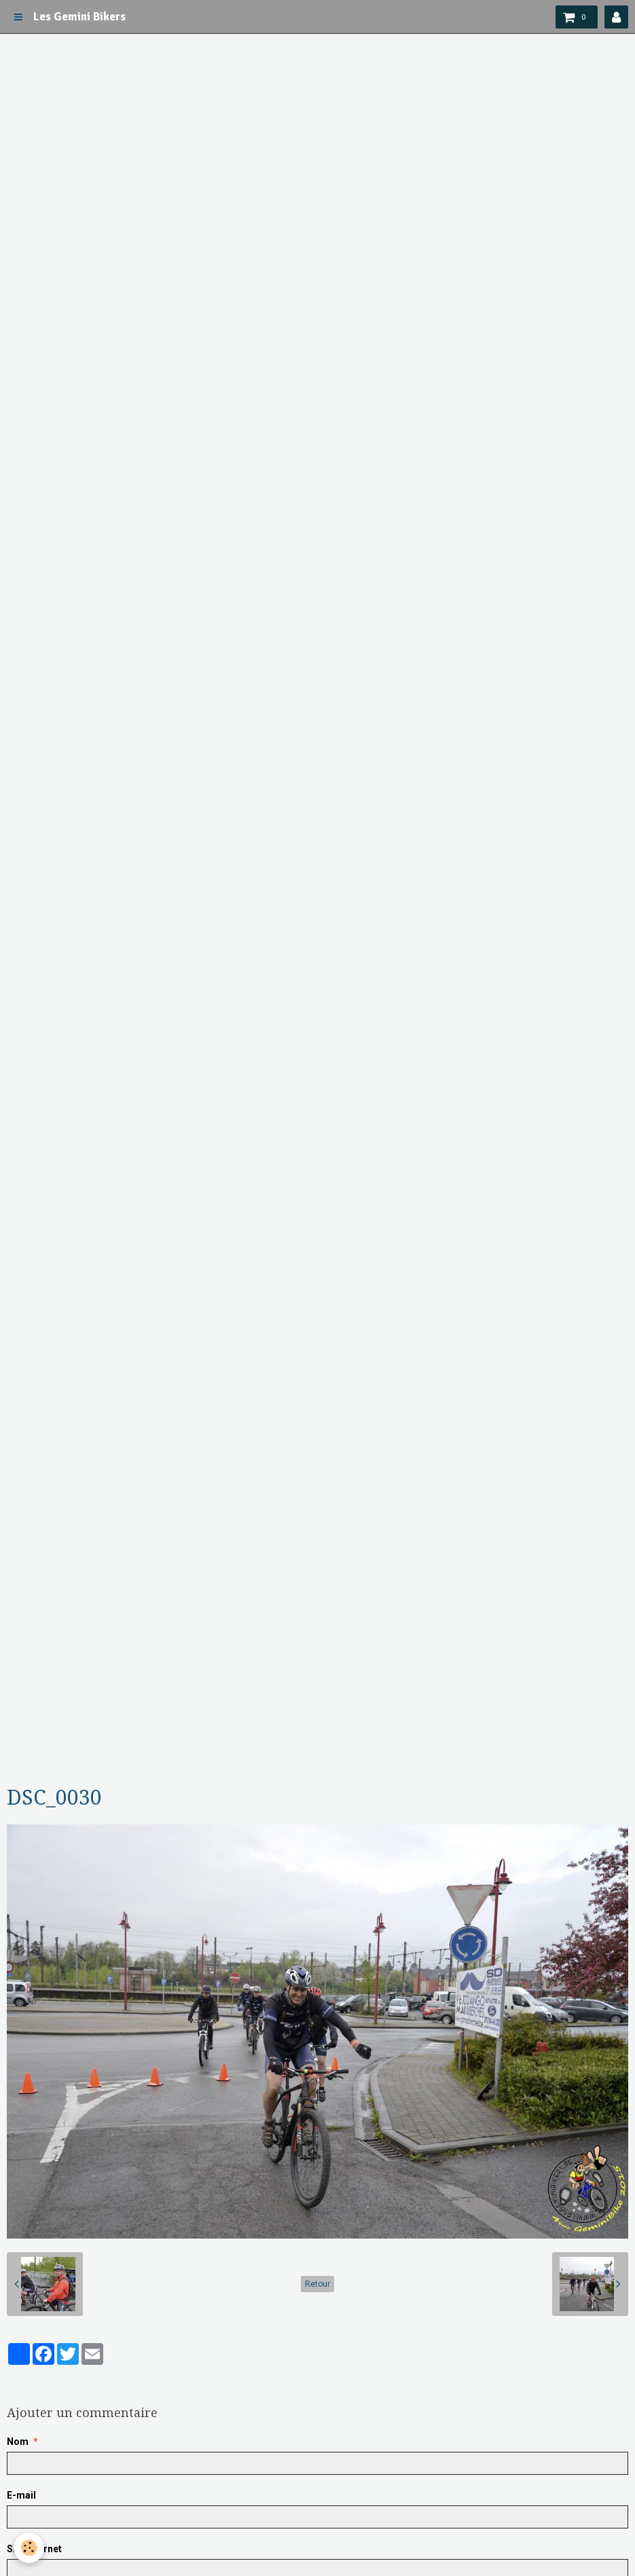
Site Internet (34, 2548)
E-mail (21, 2495)
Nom (18, 2441)
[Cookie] (29, 2548)
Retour (317, 2284)
